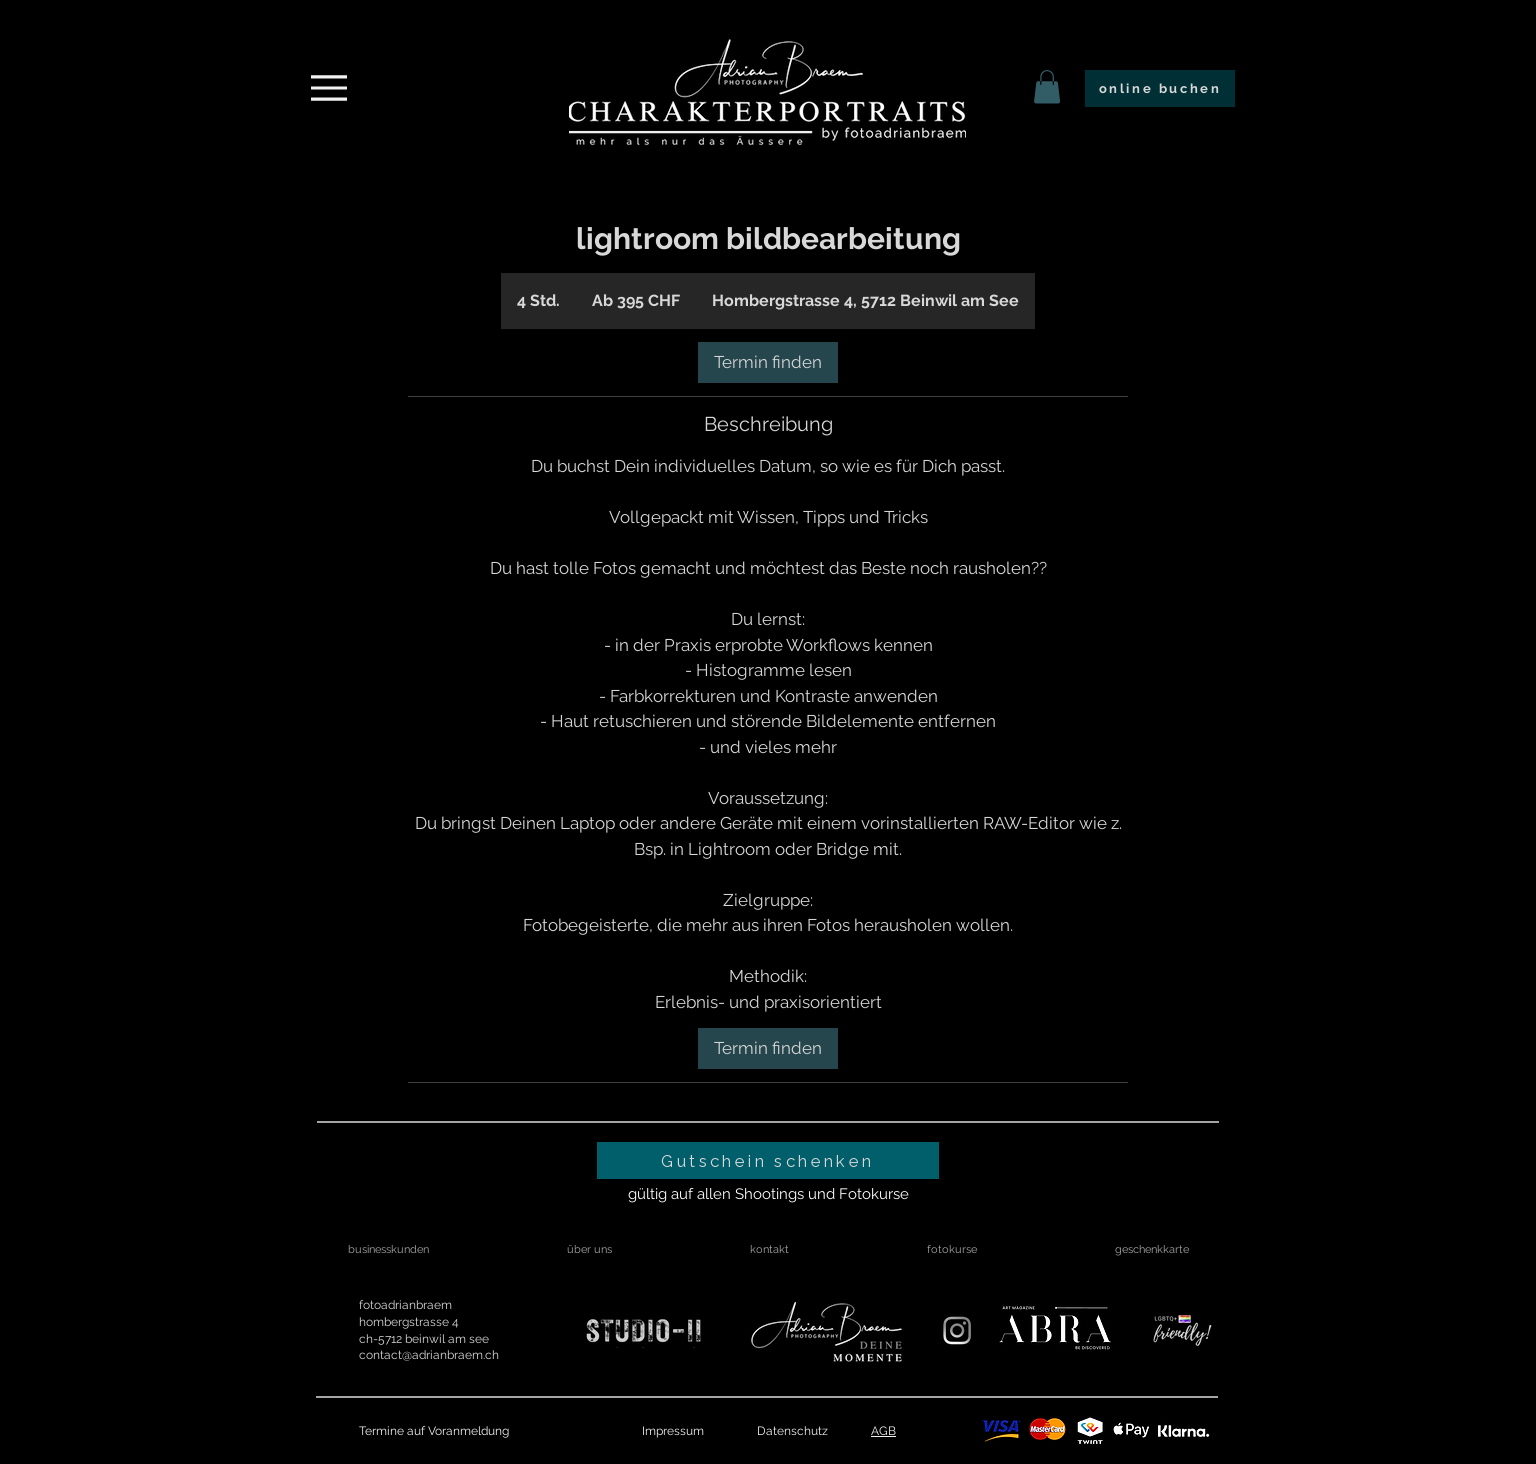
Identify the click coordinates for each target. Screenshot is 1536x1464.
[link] (1047, 86)
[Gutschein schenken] (768, 1160)
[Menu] (329, 87)
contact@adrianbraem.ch (429, 1355)
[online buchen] (1160, 88)
